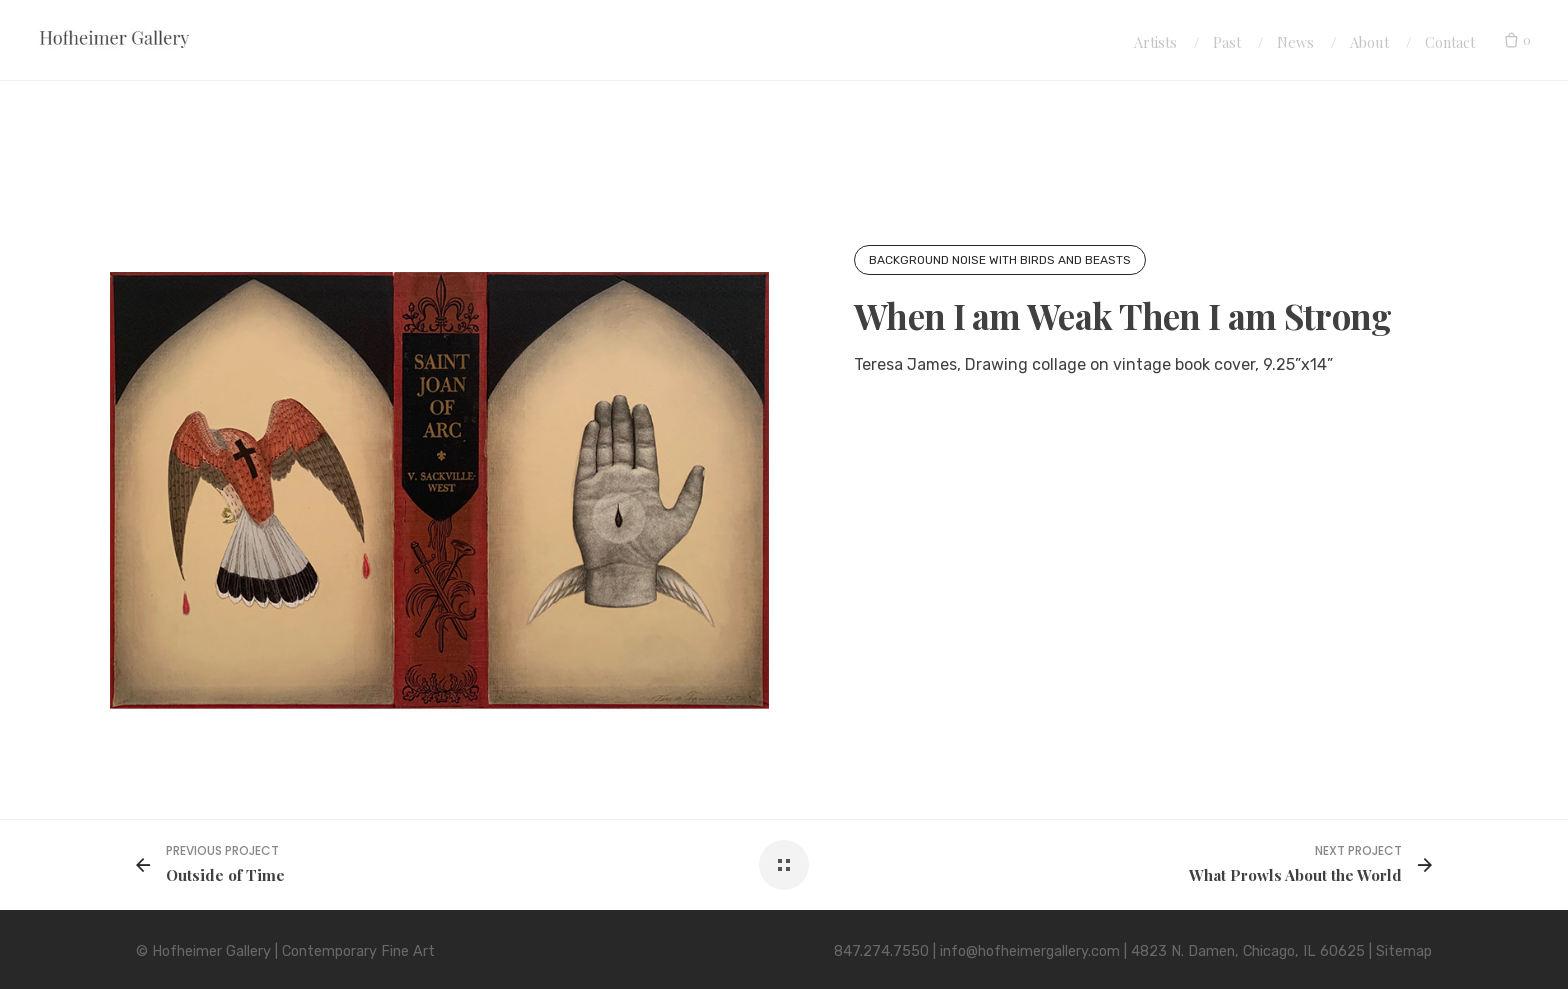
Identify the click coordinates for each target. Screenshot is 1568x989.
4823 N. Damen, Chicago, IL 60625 (1248, 951)
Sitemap (1404, 951)
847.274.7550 (881, 951)
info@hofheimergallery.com (1030, 951)
